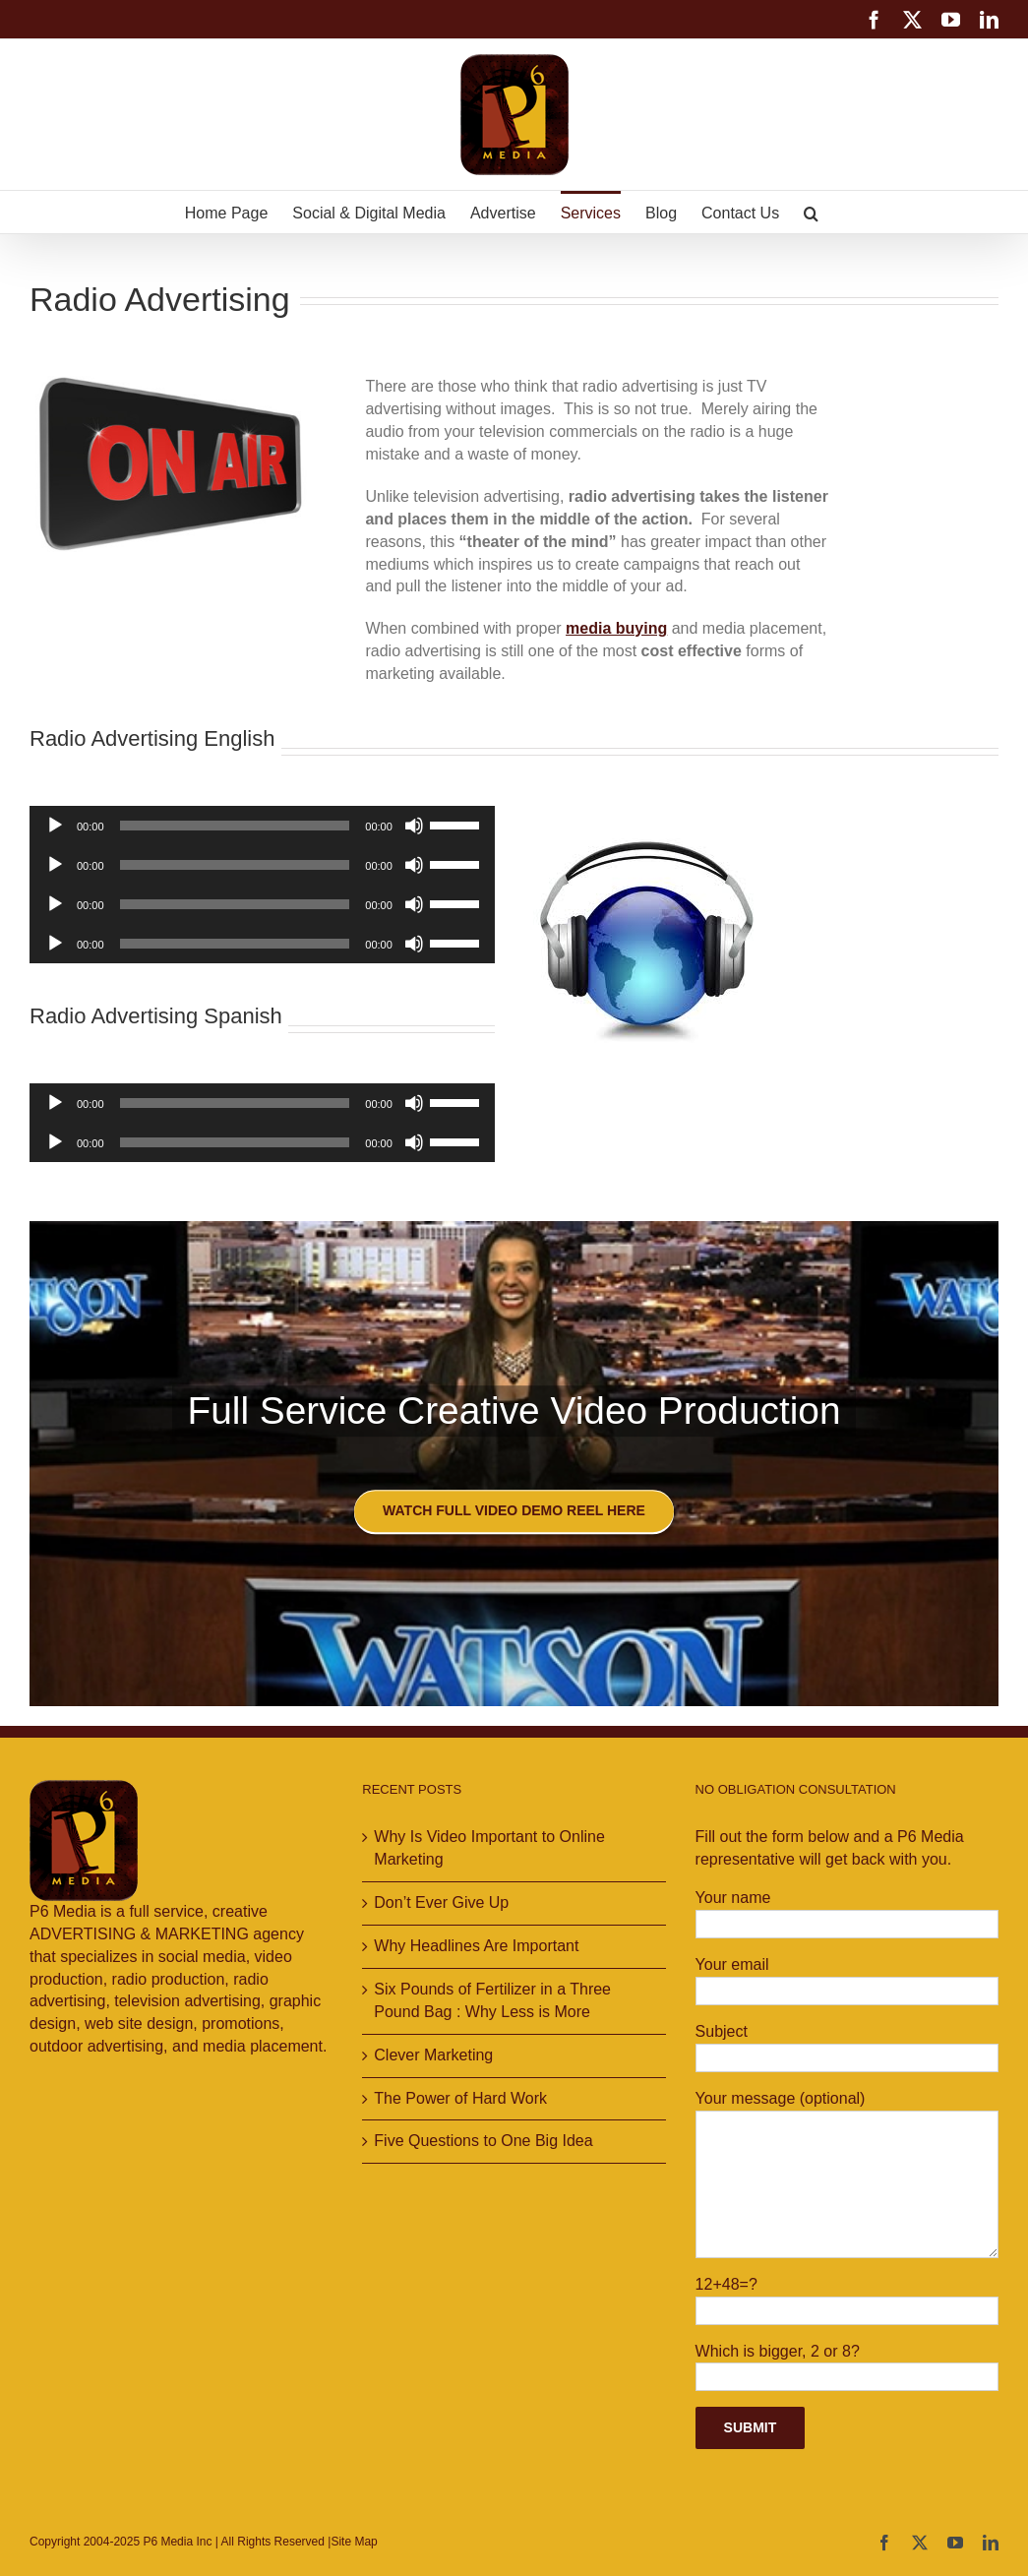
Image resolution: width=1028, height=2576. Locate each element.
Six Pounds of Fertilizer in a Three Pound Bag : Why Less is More (492, 2000)
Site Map (354, 2541)
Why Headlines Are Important (476, 1945)
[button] (811, 212)
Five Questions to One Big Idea (483, 2140)
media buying (616, 628)
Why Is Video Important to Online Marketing (489, 1848)
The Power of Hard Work (460, 2098)
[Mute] (414, 825)
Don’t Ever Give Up (441, 1902)
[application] (262, 825)
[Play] (55, 825)
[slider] (235, 825)
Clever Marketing (433, 2055)
